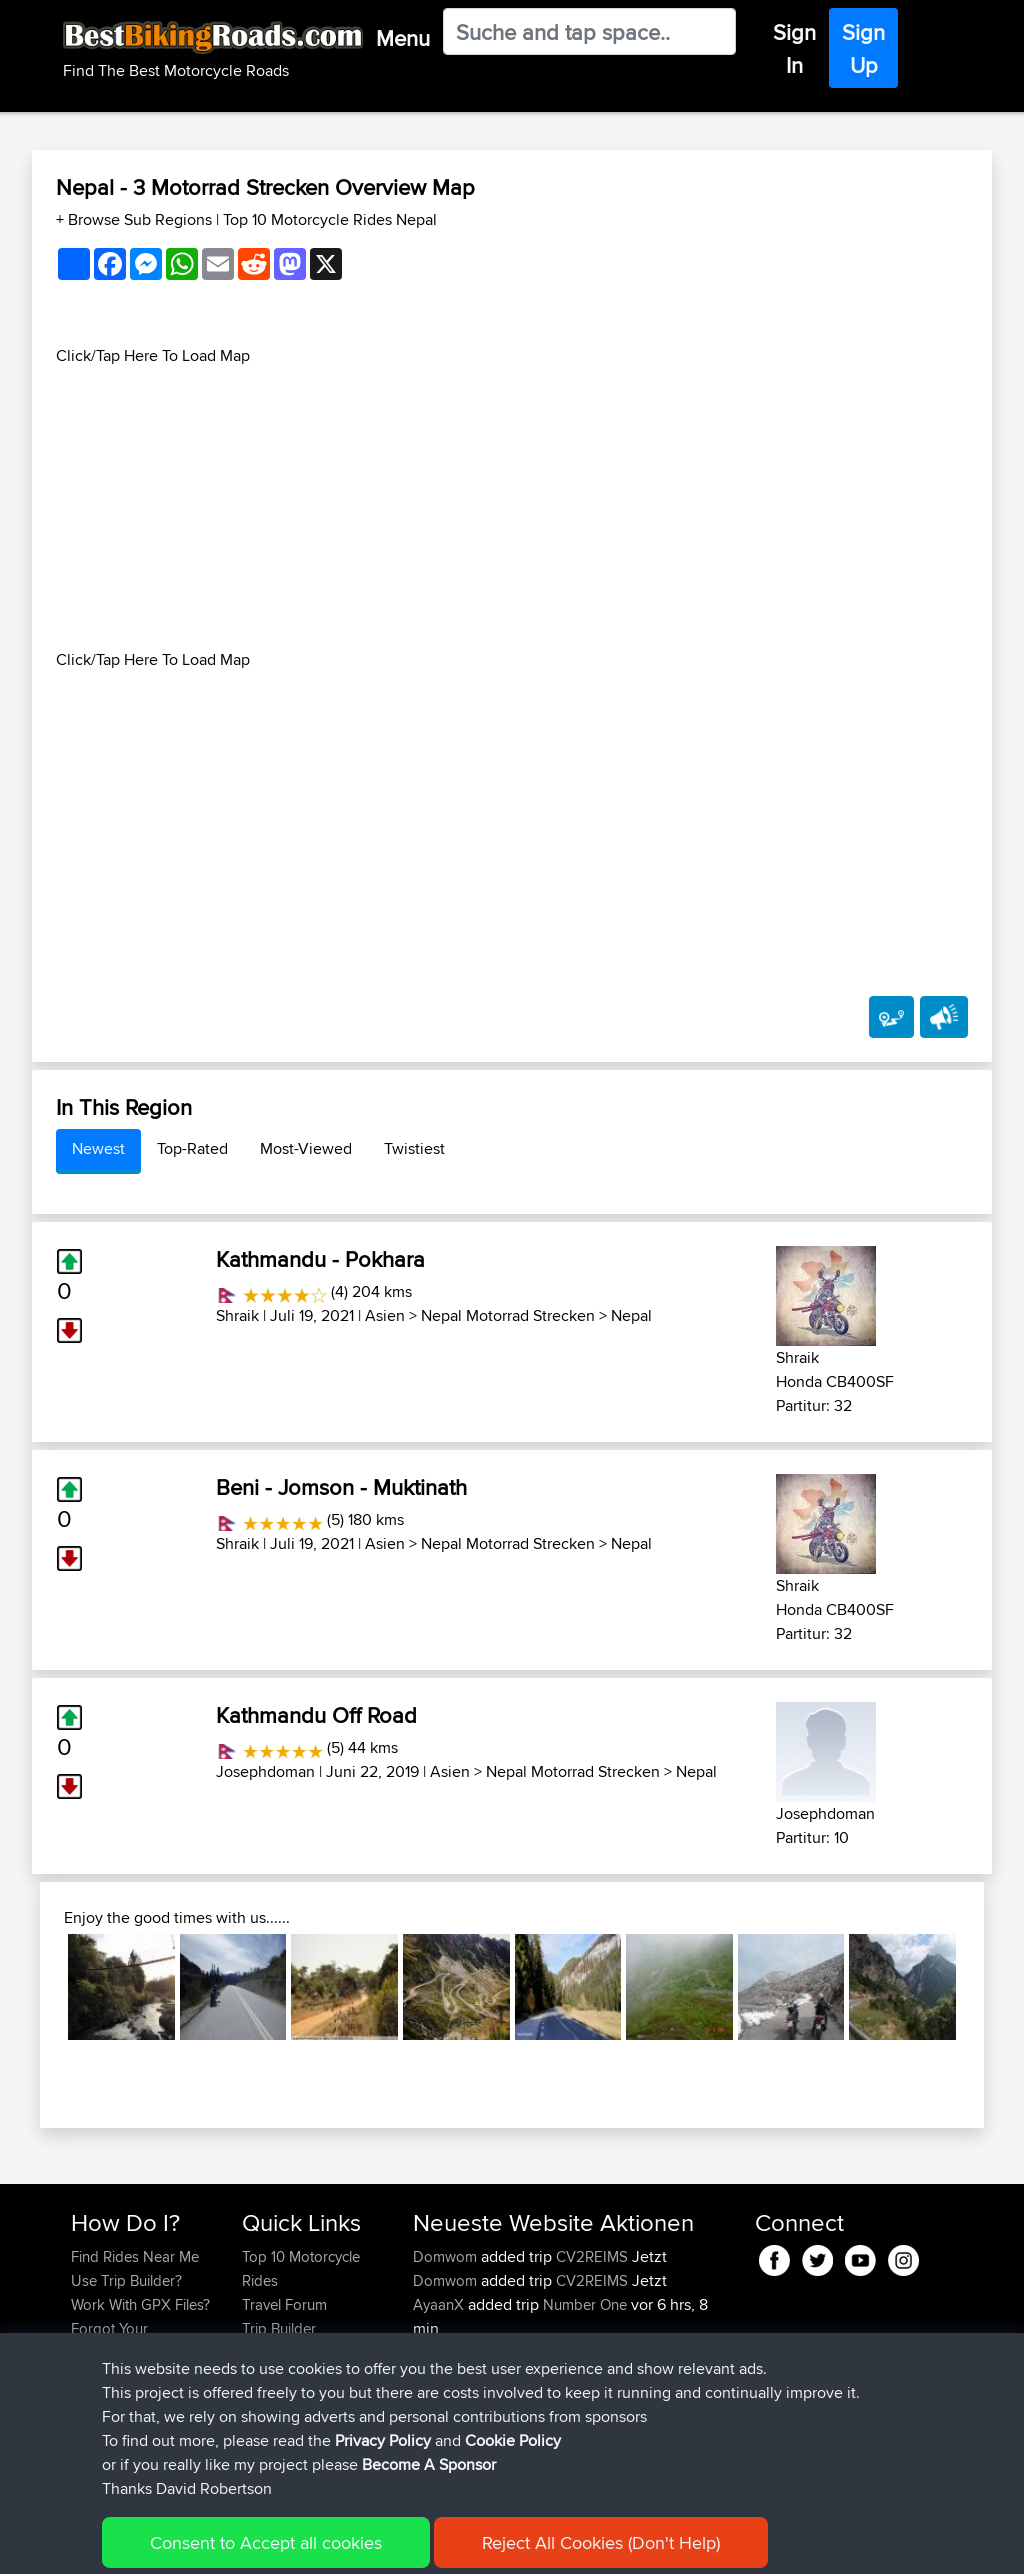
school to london (597, 2424)
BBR (567, 2400)
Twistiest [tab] (414, 1148)
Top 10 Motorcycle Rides (301, 2268)
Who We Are (282, 2352)
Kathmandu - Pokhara (320, 1259)
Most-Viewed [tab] (306, 1148)
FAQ (84, 2400)
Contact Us (278, 2376)
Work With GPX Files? (140, 2304)
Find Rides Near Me (135, 2256)
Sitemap (257, 2544)
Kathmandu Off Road (316, 1715)
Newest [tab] (98, 1148)
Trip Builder (279, 2328)
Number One (585, 2304)
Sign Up (863, 48)
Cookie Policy (438, 2544)
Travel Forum (284, 2304)
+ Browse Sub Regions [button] (136, 219)
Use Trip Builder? (126, 2280)
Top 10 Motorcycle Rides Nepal (330, 219)
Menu (403, 38)
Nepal (631, 1315)
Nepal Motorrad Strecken (508, 1315)
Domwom (447, 2256)
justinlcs (440, 2424)
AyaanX (440, 2304)
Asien (385, 1315)
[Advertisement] (512, 508)
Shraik (237, 1315)
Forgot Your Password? (109, 2340)
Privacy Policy (339, 2544)
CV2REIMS (592, 2256)
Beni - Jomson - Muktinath (341, 1487)
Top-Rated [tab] (192, 1148)
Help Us (268, 2400)
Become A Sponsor (134, 2376)
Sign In (794, 48)
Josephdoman (265, 1771)
